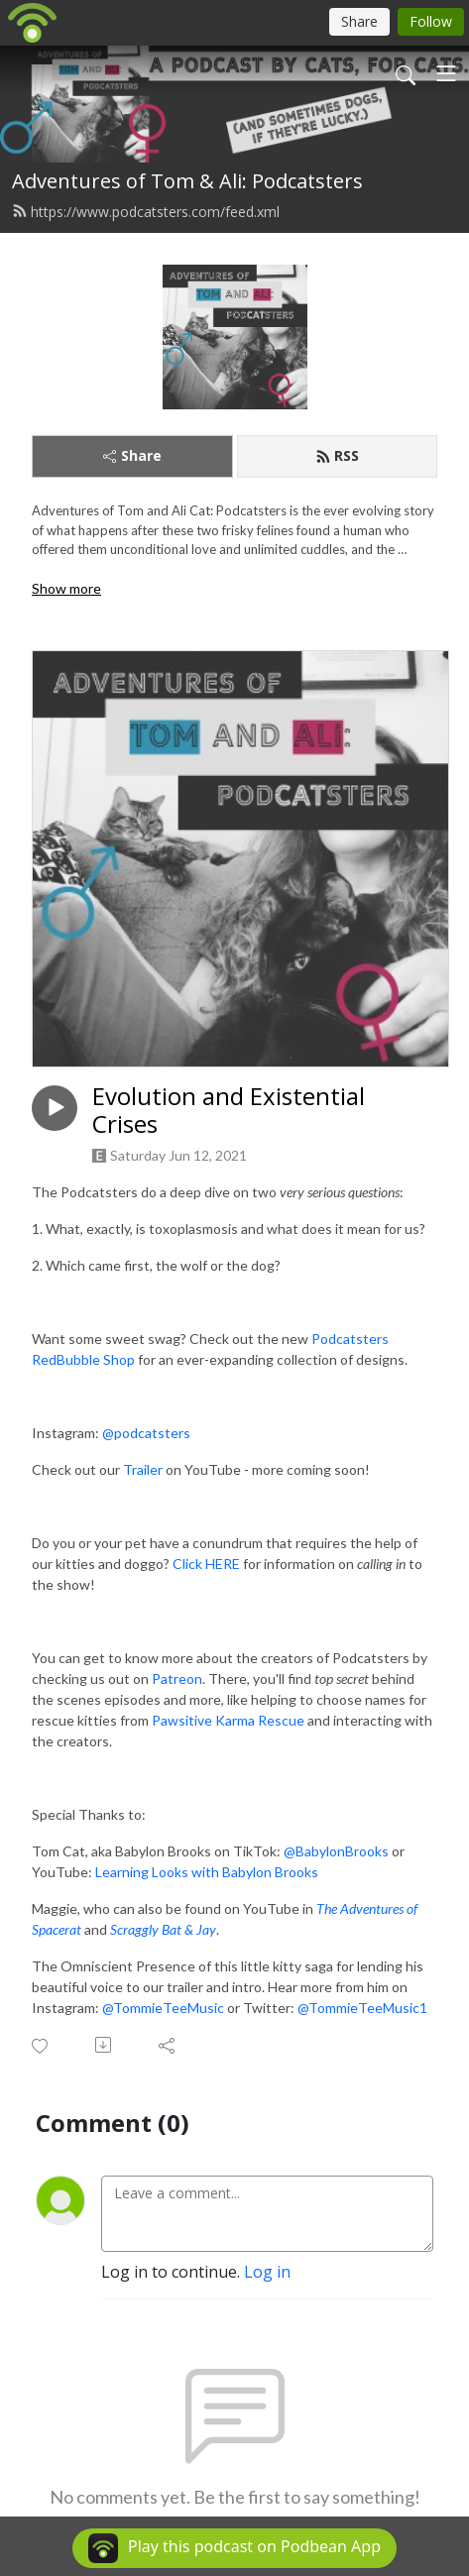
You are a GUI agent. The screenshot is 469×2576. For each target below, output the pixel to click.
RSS (337, 455)
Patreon (177, 1678)
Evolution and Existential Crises (228, 1111)
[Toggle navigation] (446, 73)
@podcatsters (146, 1432)
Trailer (143, 1469)
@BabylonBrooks (336, 1851)
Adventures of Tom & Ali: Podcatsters (187, 181)
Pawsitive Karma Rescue (228, 1720)
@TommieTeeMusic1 (362, 2007)
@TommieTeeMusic (163, 2007)
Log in (267, 2272)
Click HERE (206, 1563)
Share (132, 455)
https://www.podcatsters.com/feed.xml (146, 211)
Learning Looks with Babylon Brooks (206, 1871)
